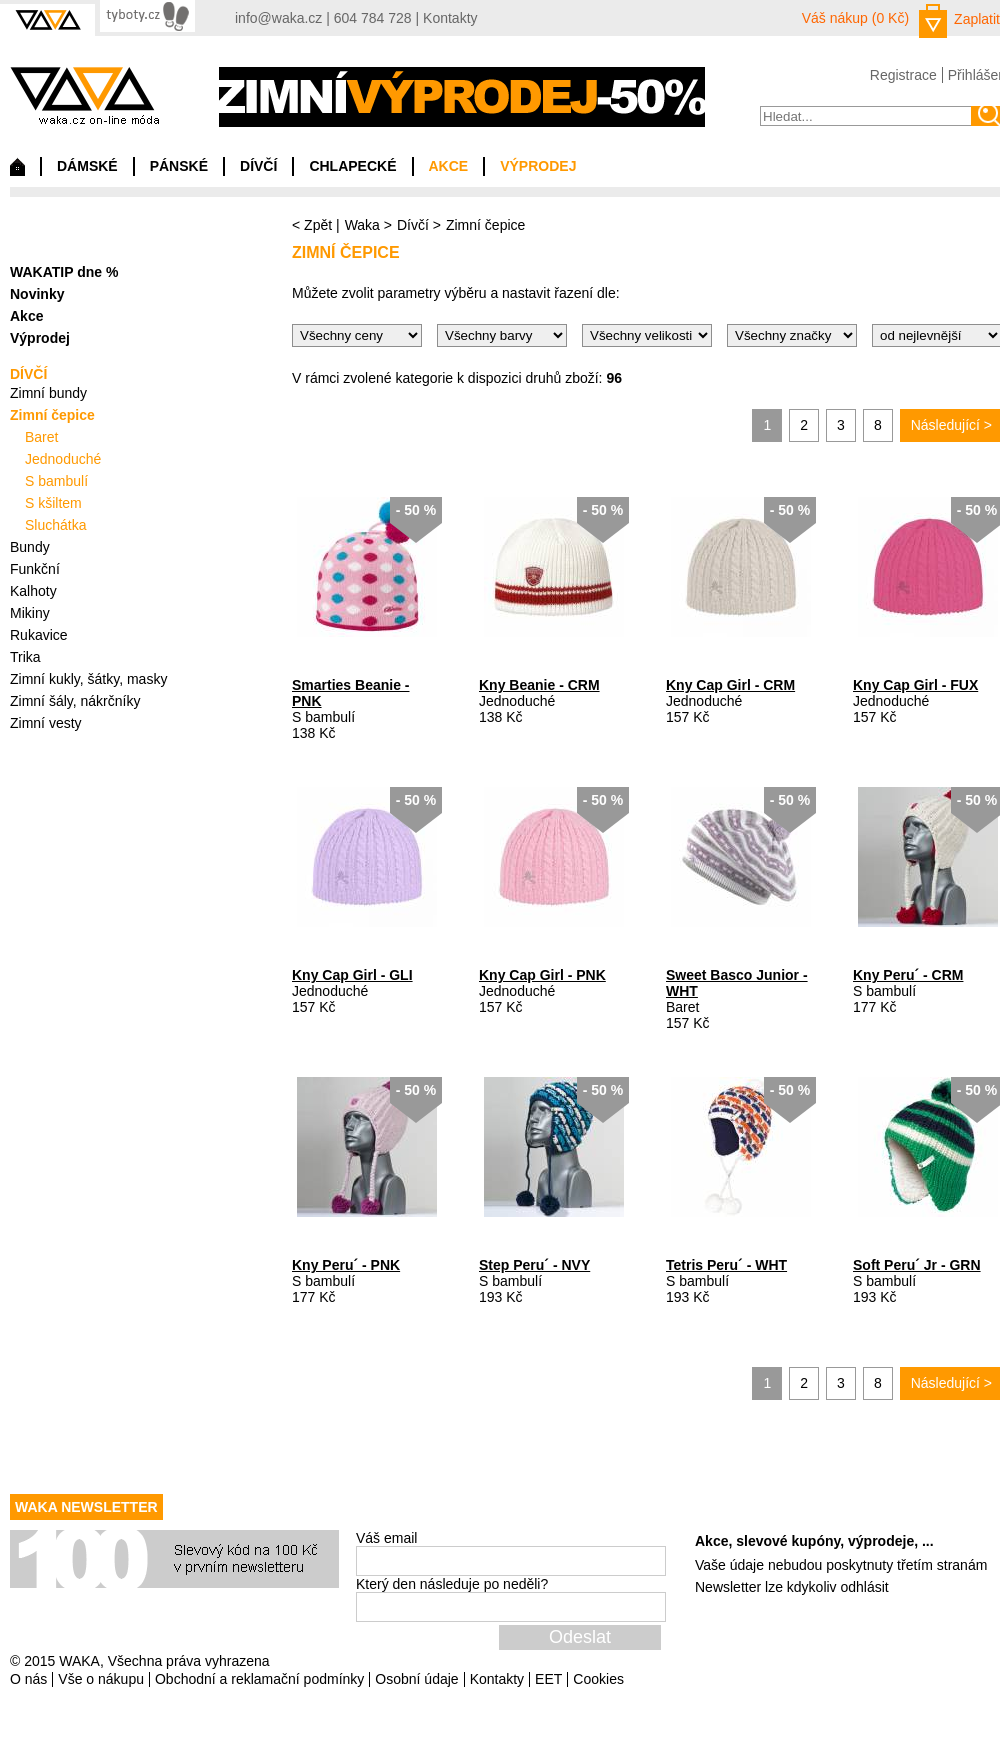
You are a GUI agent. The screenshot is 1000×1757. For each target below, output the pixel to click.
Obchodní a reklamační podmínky (259, 1679)
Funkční (35, 569)
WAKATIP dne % (64, 272)
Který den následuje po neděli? (452, 1584)
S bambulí (56, 481)
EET (548, 1679)
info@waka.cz (278, 18)
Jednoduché (63, 459)
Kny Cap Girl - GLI (352, 975)
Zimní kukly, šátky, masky (88, 679)
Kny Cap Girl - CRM (730, 685)
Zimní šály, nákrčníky (75, 701)
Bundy (30, 547)
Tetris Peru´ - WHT (726, 1265)
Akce (26, 316)
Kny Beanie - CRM (539, 685)
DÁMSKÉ (87, 166)
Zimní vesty (46, 723)
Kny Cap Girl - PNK (542, 975)
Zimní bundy (48, 393)
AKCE (449, 166)
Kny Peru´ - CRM (908, 975)
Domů (17, 172)
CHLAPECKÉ (352, 166)
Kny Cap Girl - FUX (915, 685)
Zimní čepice (52, 415)
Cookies (598, 1679)
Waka (362, 225)
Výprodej (40, 338)
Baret (41, 437)
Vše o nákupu (101, 1679)
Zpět (318, 225)
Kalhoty (33, 591)
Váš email (386, 1538)
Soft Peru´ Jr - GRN (917, 1265)
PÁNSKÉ (179, 166)
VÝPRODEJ (538, 166)
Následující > (951, 425)
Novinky (37, 294)
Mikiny (30, 613)
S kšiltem (53, 503)
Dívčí (413, 225)
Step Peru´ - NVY (534, 1265)
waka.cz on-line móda (84, 95)
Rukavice (39, 635)
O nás (28, 1679)
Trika (25, 657)
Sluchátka (55, 525)
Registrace (903, 75)
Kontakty (450, 18)
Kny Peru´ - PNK (346, 1265)
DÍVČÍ (258, 166)
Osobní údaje (416, 1679)
